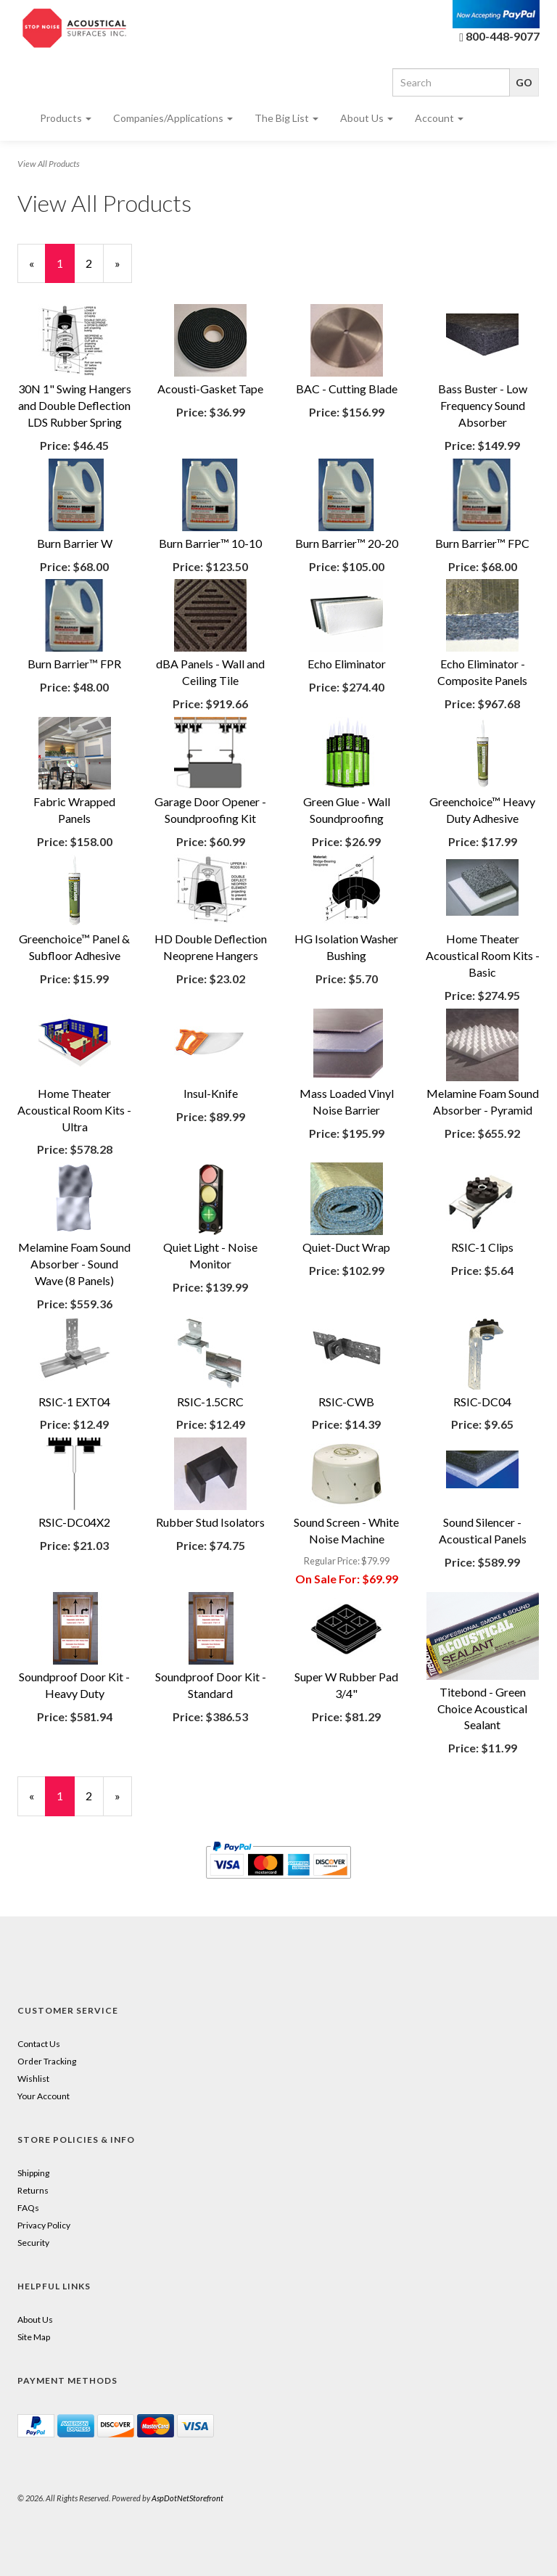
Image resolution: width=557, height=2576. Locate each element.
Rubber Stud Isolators (210, 1522)
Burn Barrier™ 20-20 (346, 543)
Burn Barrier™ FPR (74, 663)
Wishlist (33, 2078)
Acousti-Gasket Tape (210, 388)
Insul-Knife (210, 1093)
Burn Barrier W (74, 543)
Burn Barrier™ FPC (482, 543)
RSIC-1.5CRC (210, 1401)
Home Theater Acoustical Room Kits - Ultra (74, 1109)
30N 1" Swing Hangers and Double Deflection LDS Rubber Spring (74, 405)
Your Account (43, 2096)
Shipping (33, 2172)
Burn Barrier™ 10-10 (210, 543)
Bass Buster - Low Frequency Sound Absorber (482, 405)
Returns (33, 2190)
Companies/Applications (173, 118)
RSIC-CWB (346, 1401)
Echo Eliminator (347, 663)
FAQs (28, 2207)
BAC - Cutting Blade (346, 388)
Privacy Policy (43, 2225)
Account (439, 118)
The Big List (286, 118)
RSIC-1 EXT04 (74, 1401)
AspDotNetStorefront (187, 2498)
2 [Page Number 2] (95, 262)
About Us (366, 118)
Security (33, 2242)
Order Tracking (46, 2061)
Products (65, 118)
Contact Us (38, 2043)
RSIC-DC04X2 (74, 1522)
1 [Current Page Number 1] (66, 269)
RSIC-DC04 (482, 1401)
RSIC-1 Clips (482, 1247)
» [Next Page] (123, 269)
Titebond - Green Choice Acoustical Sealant (482, 1708)
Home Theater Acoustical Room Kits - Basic (483, 955)
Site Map (33, 2336)
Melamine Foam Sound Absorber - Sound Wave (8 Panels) (74, 1263)
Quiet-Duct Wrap (346, 1247)
